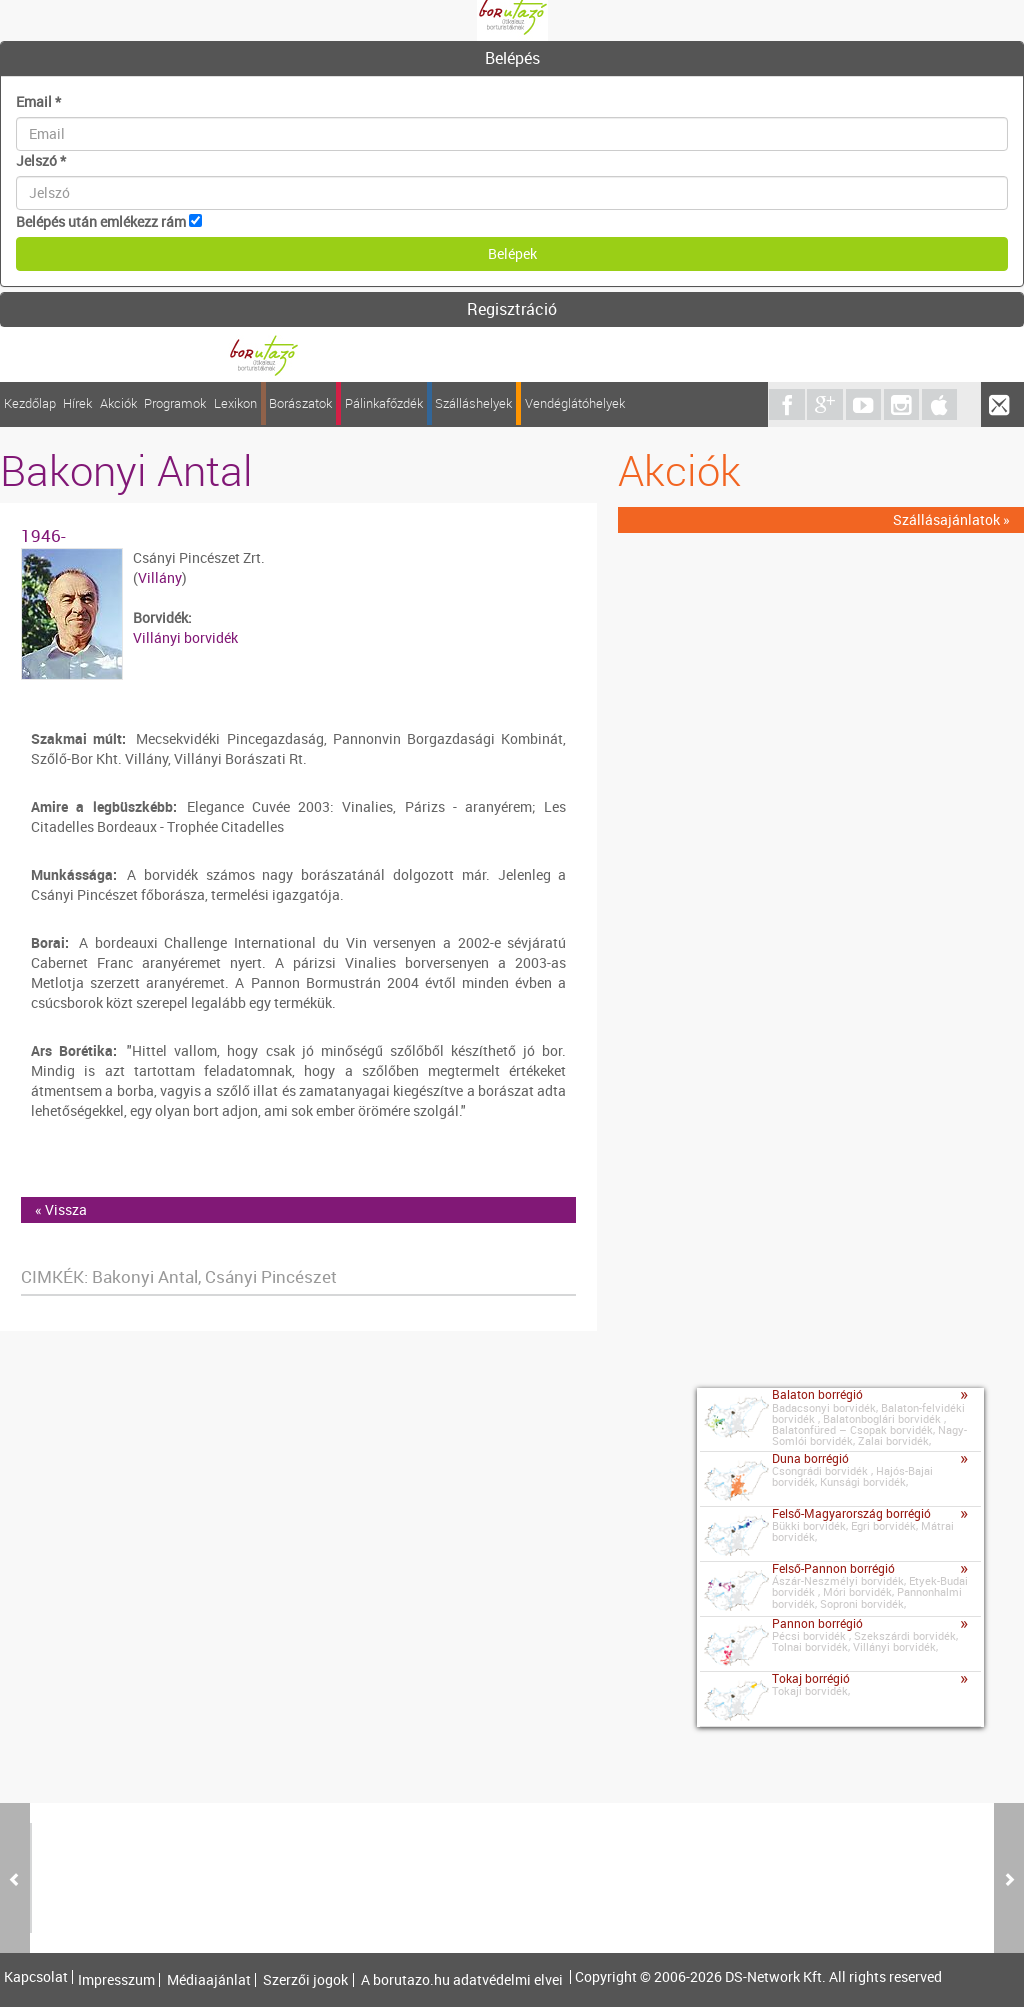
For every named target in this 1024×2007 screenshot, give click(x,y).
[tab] (512, 59)
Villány (160, 577)
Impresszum (116, 1980)
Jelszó (41, 160)
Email (38, 101)
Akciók (118, 403)
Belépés (512, 58)
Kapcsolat (36, 1977)
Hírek (77, 403)
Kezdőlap (30, 403)
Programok (175, 403)
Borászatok (300, 403)
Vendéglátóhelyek (575, 403)
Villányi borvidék (185, 637)
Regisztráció (512, 309)
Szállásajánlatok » (951, 519)
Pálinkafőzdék (384, 403)
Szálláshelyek (473, 403)
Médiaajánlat (209, 1980)
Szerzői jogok (305, 1980)
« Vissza (61, 1209)
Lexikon (235, 403)
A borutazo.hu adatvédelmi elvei (462, 1980)
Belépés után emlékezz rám (101, 221)
